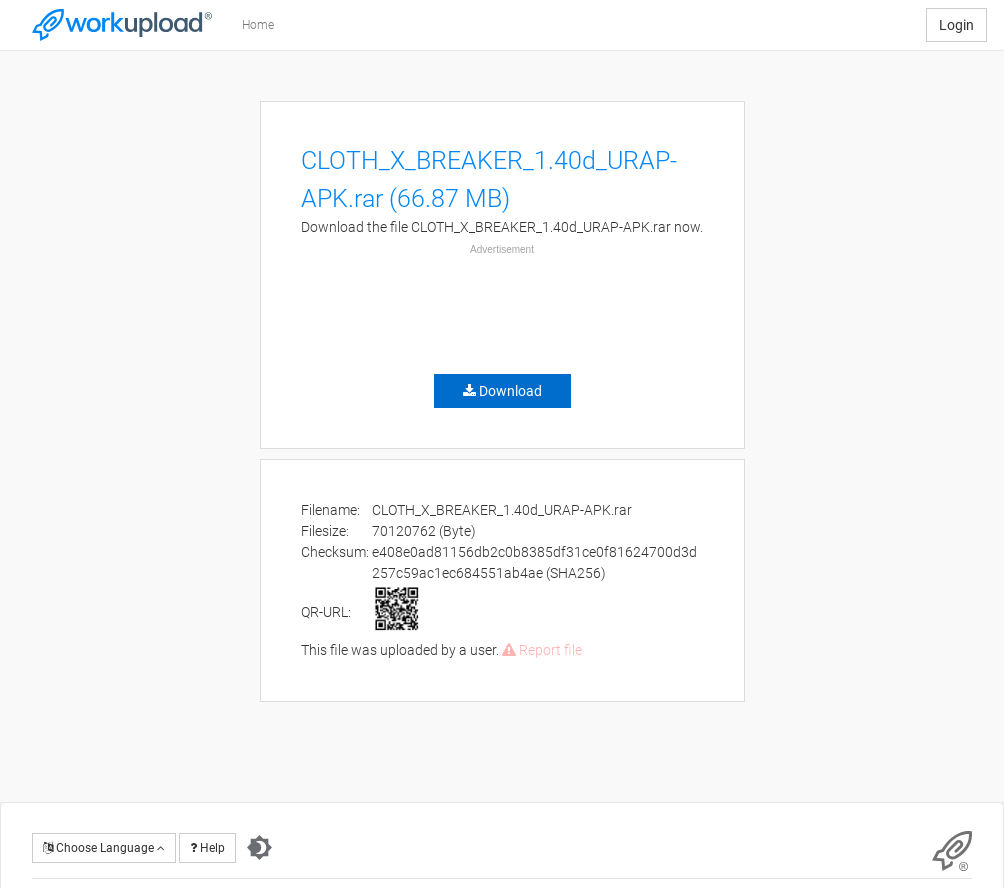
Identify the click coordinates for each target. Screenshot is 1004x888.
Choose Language (104, 848)
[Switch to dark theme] (259, 848)
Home (258, 25)
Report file (542, 650)
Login (956, 25)
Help (207, 848)
